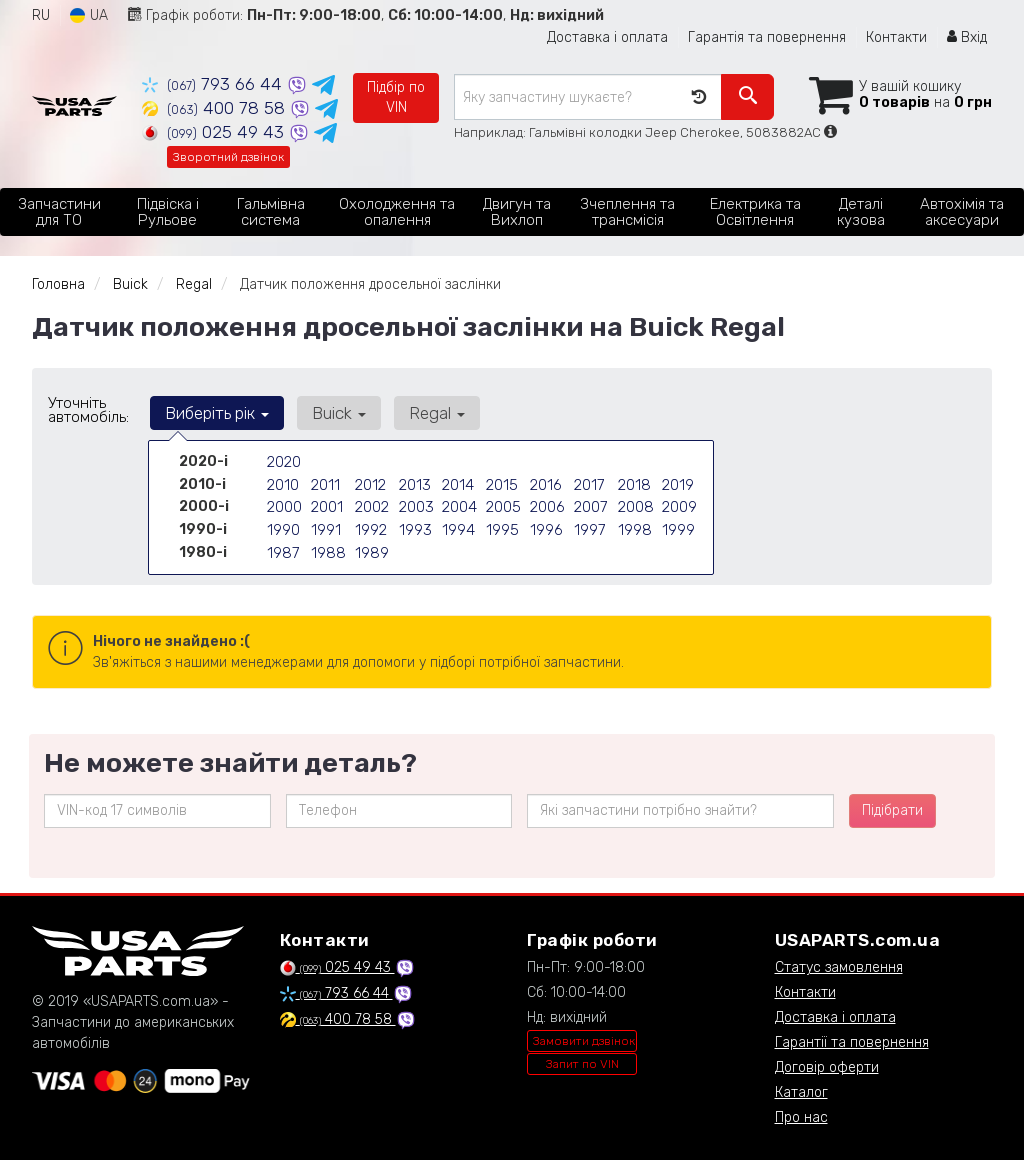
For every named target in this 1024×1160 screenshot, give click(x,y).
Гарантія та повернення (767, 37)
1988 (327, 545)
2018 (633, 482)
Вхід (967, 37)
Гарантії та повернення (852, 1042)
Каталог (801, 1092)
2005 (503, 503)
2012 (370, 482)
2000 (284, 503)
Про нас (801, 1117)
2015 (501, 482)
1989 (371, 545)
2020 (284, 461)
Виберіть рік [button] (215, 413)
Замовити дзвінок (584, 1041)
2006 (547, 503)
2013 (414, 482)
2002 (372, 503)
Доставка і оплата (607, 37)
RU (41, 15)
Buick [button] (332, 413)
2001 (326, 503)
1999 (678, 524)
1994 (457, 524)
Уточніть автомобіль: (88, 410)
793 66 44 (214, 84)
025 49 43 (215, 132)
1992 (370, 524)
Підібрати (892, 810)
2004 (459, 503)
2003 (416, 503)
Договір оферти (827, 1067)
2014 (457, 482)
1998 (634, 524)
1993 (414, 524)
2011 (324, 482)
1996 (545, 524)
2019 (677, 482)
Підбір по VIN (396, 97)
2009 (679, 503)
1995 (501, 524)
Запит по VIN (582, 1064)
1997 (589, 524)
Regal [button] (425, 413)
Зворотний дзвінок (228, 157)
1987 (282, 545)
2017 (588, 482)
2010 (282, 482)
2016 (545, 482)
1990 (283, 524)
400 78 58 (216, 108)
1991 (325, 524)
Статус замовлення (839, 967)
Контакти (896, 37)
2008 (635, 503)
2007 (590, 503)
